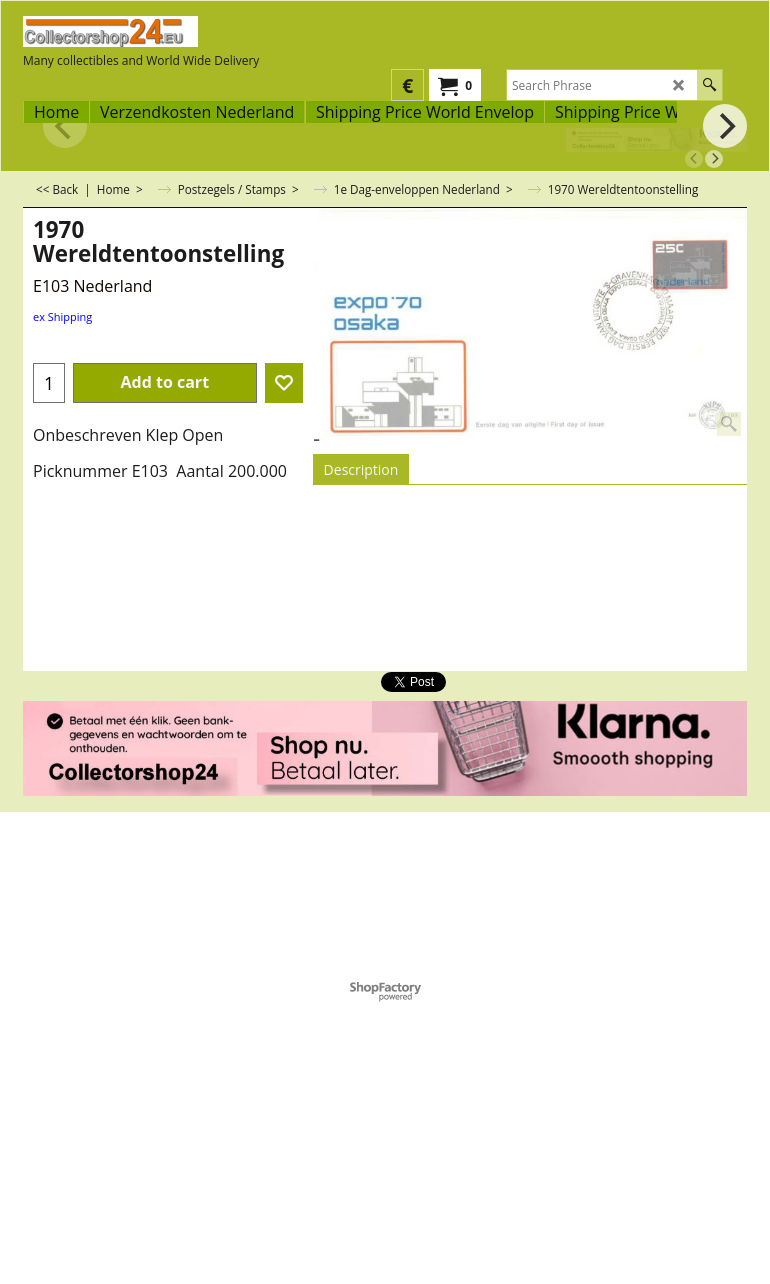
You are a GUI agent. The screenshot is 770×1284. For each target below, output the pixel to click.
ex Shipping (62, 316)
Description (361, 469)
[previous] (694, 159)
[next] (714, 159)
